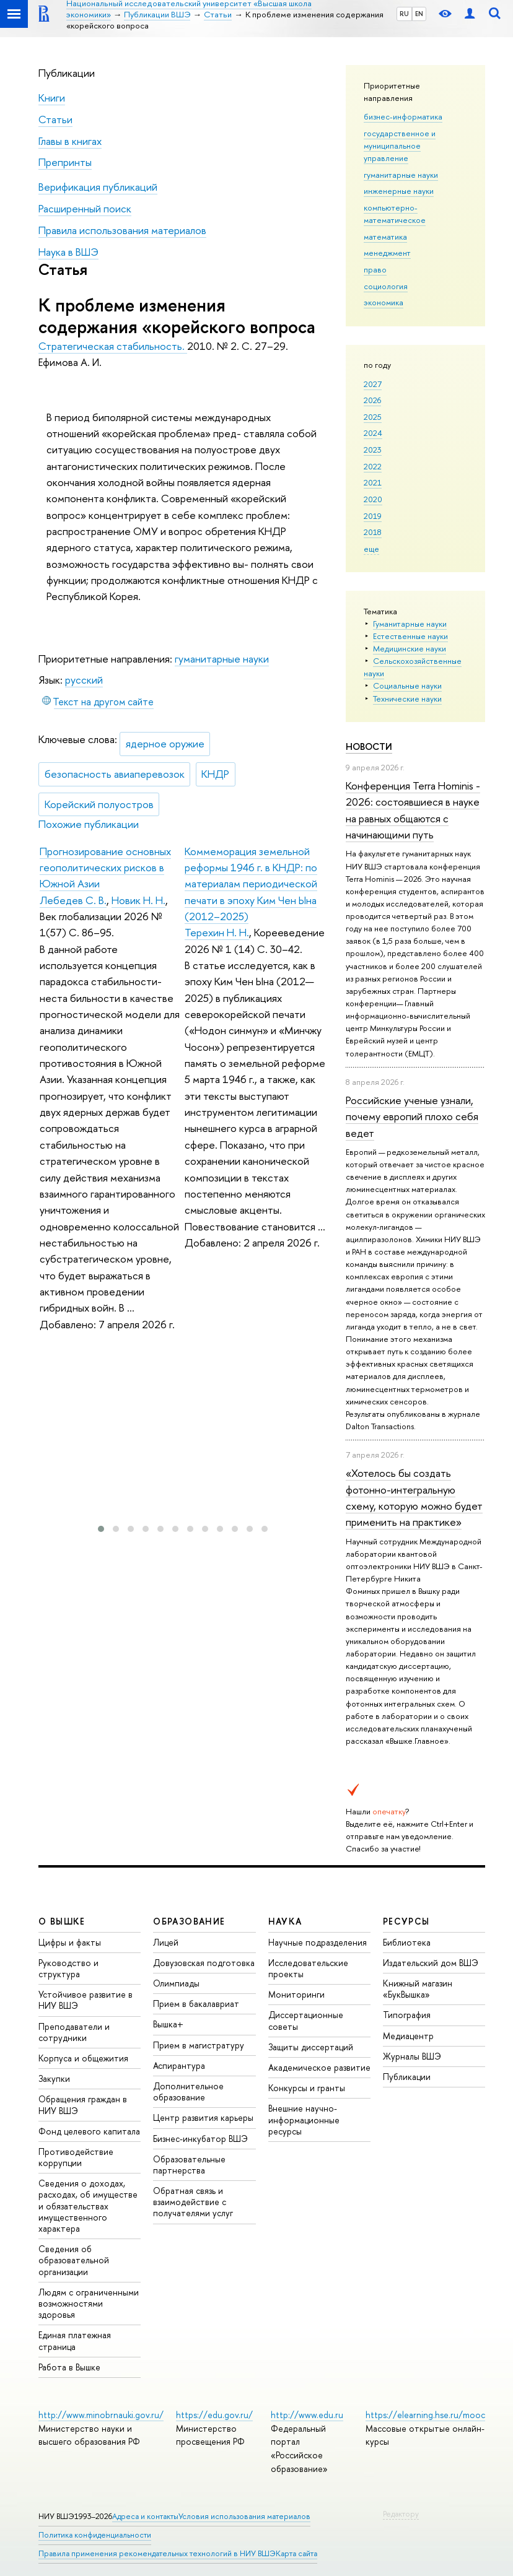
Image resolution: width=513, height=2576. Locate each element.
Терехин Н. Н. (217, 932)
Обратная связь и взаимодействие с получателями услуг (193, 2202)
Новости (369, 746)
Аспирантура (179, 2065)
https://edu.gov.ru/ (214, 2415)
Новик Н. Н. (138, 900)
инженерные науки (399, 190)
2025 (373, 416)
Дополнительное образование (188, 2091)
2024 (373, 432)
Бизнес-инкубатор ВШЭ (200, 2138)
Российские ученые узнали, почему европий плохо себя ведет (412, 1116)
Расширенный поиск (84, 208)
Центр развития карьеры (203, 2117)
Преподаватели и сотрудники (74, 2032)
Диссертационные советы (305, 2020)
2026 (372, 400)
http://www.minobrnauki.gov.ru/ (101, 2415)
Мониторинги (296, 1994)
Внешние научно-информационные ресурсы (304, 2119)
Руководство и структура (68, 1968)
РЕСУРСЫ (406, 1921)
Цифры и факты (69, 1942)
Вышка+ (168, 2024)
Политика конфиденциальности (94, 2535)
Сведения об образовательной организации (73, 2260)
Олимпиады (176, 1983)
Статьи (55, 119)
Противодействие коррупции (75, 2157)
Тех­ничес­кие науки (407, 698)
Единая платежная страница (74, 2340)
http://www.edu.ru (307, 2415)
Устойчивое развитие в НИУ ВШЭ (85, 1999)
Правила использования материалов (122, 230)
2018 (373, 531)
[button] (101, 1529)
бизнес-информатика (403, 116)
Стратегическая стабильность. (112, 346)
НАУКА (285, 1921)
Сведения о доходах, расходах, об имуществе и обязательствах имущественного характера (88, 2205)
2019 (373, 515)
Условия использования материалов (244, 2516)
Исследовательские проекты (308, 1968)
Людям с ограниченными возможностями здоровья (88, 2303)
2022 (373, 466)
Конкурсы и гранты (306, 2088)
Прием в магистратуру (198, 2045)
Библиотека (407, 1942)
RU (404, 13)
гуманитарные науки (401, 174)
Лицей (165, 1942)
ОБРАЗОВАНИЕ (189, 1921)
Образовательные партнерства (189, 2164)
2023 (373, 449)
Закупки (54, 2078)
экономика (383, 302)
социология (386, 286)
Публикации (66, 73)
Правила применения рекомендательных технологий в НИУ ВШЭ (157, 2553)
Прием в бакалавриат (196, 2003)
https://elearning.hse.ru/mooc (425, 2415)
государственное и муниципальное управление (400, 145)
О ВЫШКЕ (62, 1921)
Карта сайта (296, 2553)
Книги (51, 97)
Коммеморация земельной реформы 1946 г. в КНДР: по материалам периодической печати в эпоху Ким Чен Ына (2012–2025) (251, 883)
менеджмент (387, 252)
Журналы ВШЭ (412, 2056)
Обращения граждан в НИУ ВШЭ (82, 2104)
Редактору (401, 2514)
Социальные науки (407, 685)
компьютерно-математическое (395, 213)
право (375, 269)
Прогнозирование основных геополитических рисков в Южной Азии (105, 867)
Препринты (65, 162)
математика (385, 236)
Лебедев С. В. (73, 900)
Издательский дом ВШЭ (430, 1963)
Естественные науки (410, 636)
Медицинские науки (409, 648)
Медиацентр (408, 2036)
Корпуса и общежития (83, 2058)
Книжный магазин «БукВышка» (417, 1988)
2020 (373, 499)
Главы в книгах (70, 141)
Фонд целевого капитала (89, 2131)
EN (419, 13)
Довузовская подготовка (204, 1963)
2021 (373, 482)
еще (371, 548)
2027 (373, 383)
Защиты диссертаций (310, 2047)
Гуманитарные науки (410, 623)
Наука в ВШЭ (68, 252)
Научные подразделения (317, 1942)
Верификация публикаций (97, 187)
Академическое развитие (319, 2067)
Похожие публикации (88, 824)
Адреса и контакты (145, 2516)
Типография (407, 2015)
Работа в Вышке (69, 2367)
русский (84, 679)
